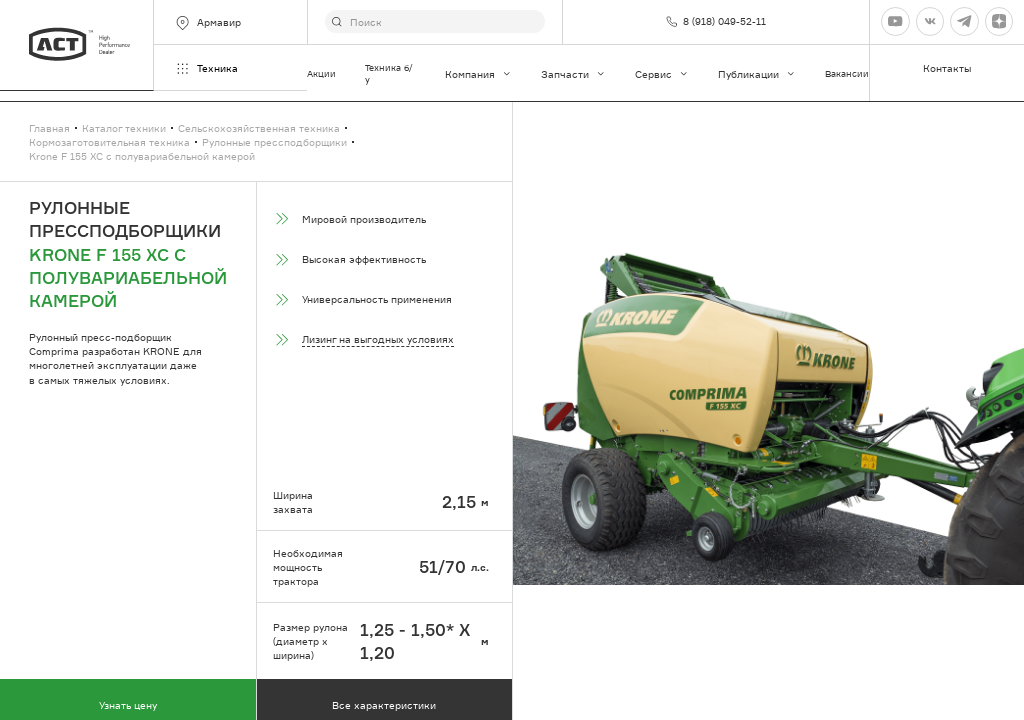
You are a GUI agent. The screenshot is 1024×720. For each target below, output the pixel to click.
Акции (321, 73)
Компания (478, 74)
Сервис (662, 74)
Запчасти (573, 74)
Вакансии (847, 73)
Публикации (757, 74)
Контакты (947, 68)
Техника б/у (389, 73)
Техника (206, 68)
